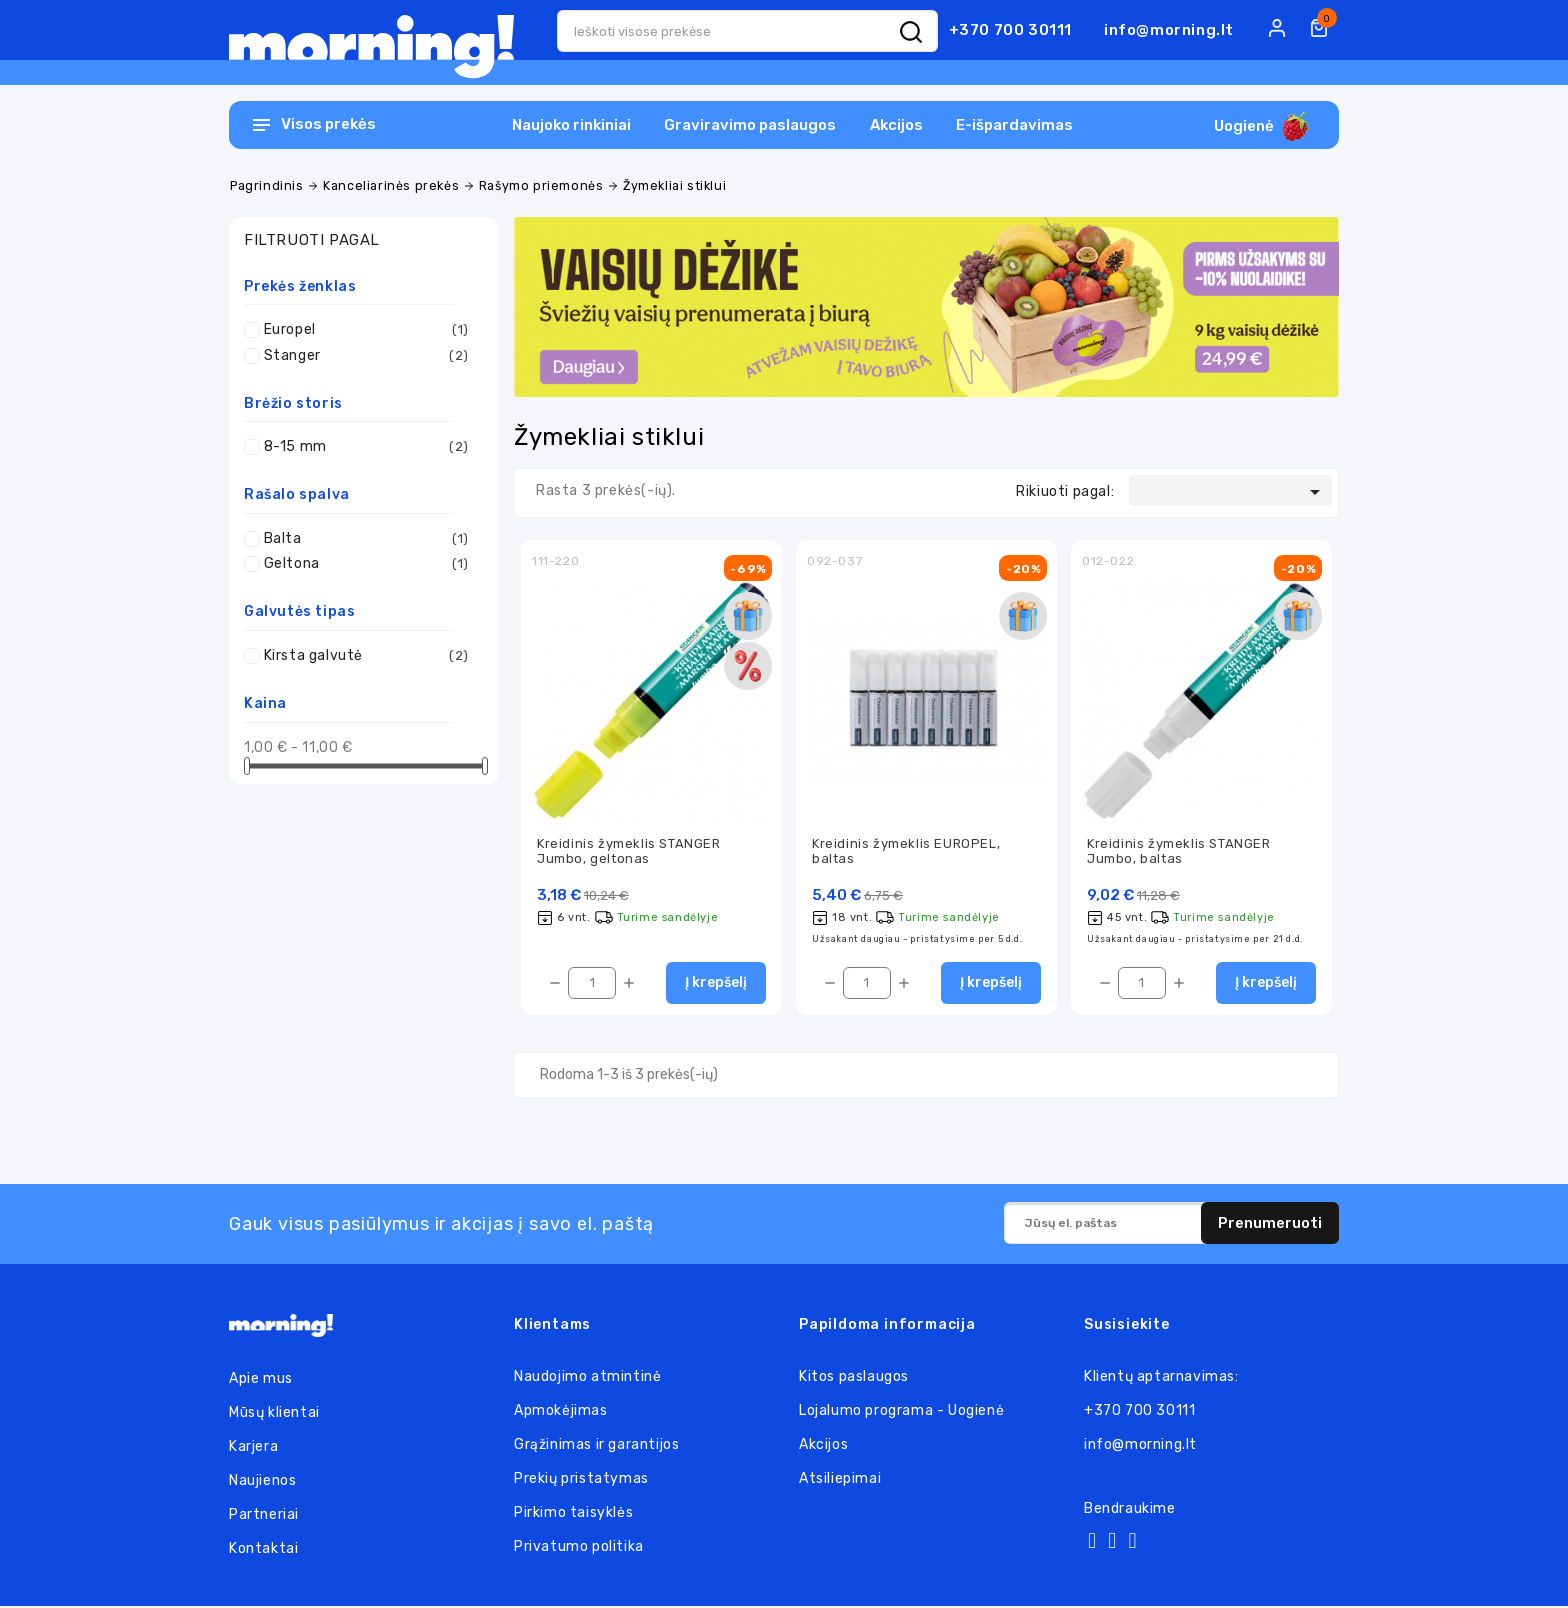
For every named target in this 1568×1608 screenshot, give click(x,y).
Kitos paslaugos (854, 1378)
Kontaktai (263, 1550)
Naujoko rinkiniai (571, 125)
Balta (366, 539)
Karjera (253, 1448)
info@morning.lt (1169, 30)
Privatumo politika (579, 1548)
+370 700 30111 (1010, 30)
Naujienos (262, 1482)
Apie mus (261, 1380)
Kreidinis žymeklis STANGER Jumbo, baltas (1179, 852)
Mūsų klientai (274, 1414)
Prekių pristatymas (581, 1480)
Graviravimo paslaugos (750, 125)
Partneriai (264, 1516)
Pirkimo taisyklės (573, 1514)
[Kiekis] (592, 985)
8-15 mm (366, 447)
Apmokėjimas (561, 1412)
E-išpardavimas (1014, 125)
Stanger (366, 356)
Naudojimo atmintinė (587, 1378)
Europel (366, 330)
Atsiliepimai (840, 1480)
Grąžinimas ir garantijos (596, 1446)
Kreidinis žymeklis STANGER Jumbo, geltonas (629, 852)
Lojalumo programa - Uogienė (901, 1412)
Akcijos (896, 125)
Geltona (366, 564)
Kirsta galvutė (366, 656)
